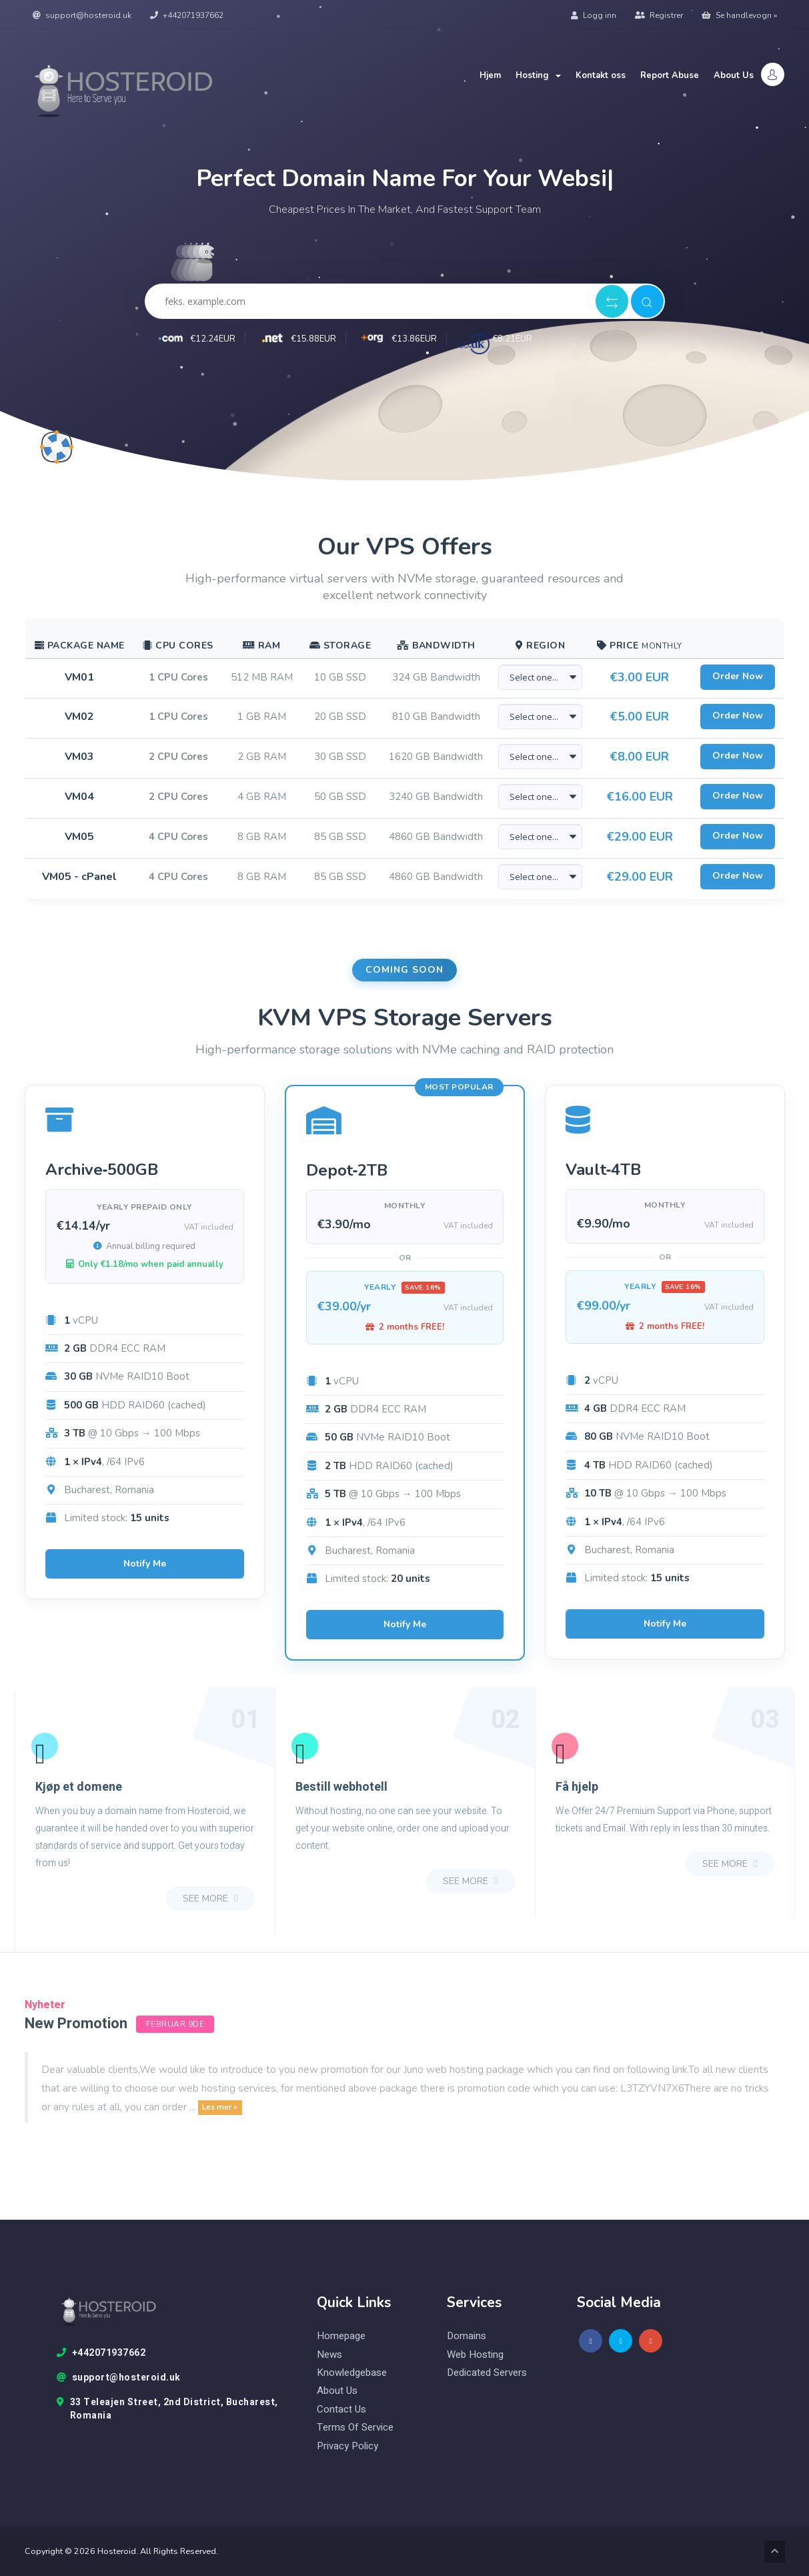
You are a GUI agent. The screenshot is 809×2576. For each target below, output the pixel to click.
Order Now (737, 676)
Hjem (490, 75)
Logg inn (593, 15)
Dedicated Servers (487, 2373)
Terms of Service (355, 2428)
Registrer (659, 15)
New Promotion (76, 2023)
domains (466, 2336)
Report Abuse (669, 75)
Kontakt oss (601, 75)
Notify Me (144, 1563)
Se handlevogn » (739, 15)
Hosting (538, 75)
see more (210, 1898)
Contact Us (341, 2410)
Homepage (341, 2336)
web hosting (475, 2355)
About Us (734, 75)
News (329, 2355)
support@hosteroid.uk (82, 15)
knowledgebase (352, 2373)
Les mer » (219, 2107)
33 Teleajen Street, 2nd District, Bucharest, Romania (167, 2409)
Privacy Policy (347, 2446)
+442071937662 (186, 15)
